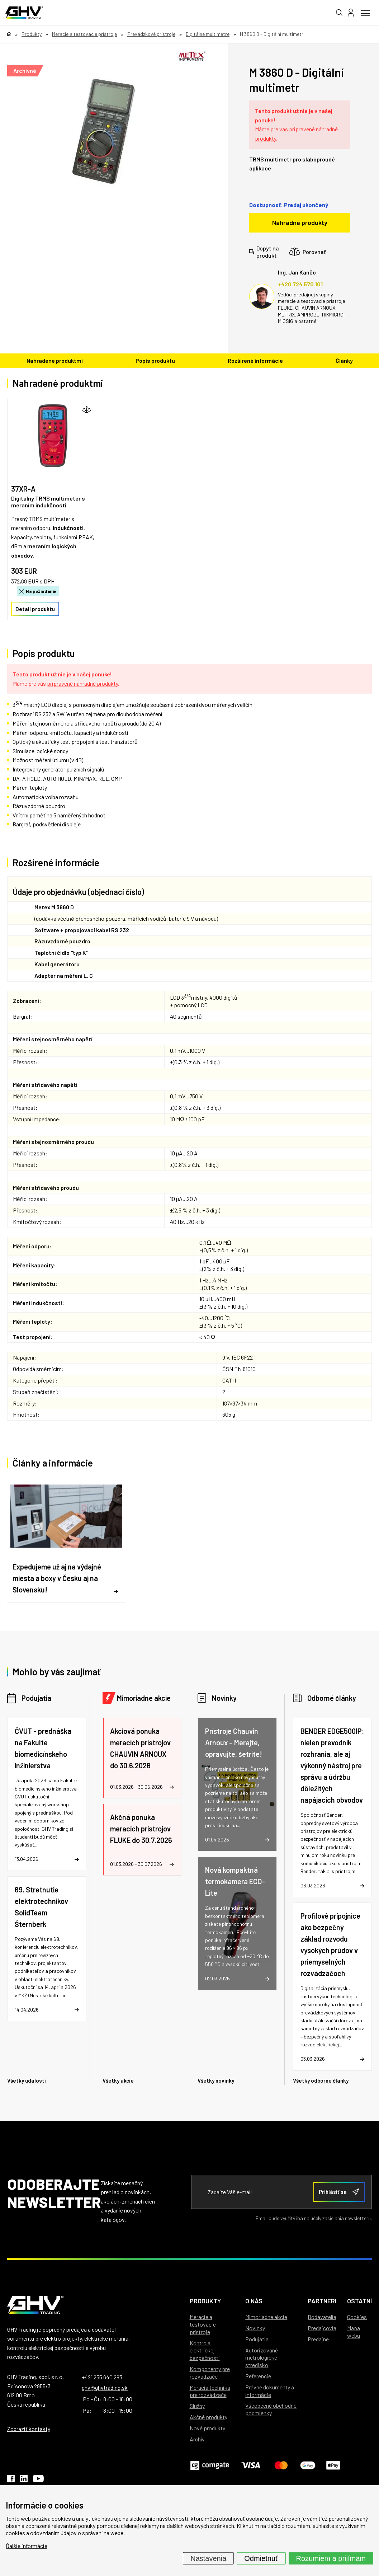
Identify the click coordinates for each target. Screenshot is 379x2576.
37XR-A (23, 488)
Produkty (205, 2301)
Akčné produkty (208, 2416)
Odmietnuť (261, 2558)
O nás (253, 2301)
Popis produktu (155, 360)
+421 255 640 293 (102, 2377)
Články (344, 360)
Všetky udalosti (26, 2080)
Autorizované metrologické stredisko (261, 2358)
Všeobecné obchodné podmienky (271, 2409)
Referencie (258, 2376)
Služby (197, 2405)
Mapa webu (353, 2331)
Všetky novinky (216, 2080)
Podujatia (36, 1698)
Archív (197, 2439)
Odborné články (331, 1698)
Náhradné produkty (299, 222)
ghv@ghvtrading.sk (105, 2387)
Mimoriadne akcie (144, 1698)
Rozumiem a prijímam (331, 2558)
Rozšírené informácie (255, 360)
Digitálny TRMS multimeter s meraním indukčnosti (48, 501)
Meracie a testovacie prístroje (203, 2324)
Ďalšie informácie (26, 2545)
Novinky (224, 1698)
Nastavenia (208, 2558)
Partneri (322, 2301)
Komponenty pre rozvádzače (210, 2372)
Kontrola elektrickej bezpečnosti (205, 2350)
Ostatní (359, 2301)
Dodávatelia (322, 2316)
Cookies (357, 2316)
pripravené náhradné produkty (82, 683)
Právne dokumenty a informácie (269, 2391)
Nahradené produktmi (55, 360)
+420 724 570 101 (300, 284)
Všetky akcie (118, 2080)
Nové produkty (207, 2428)
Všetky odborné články (321, 2080)
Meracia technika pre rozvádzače (210, 2391)
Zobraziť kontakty (28, 2428)
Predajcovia (322, 2327)
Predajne (318, 2339)
